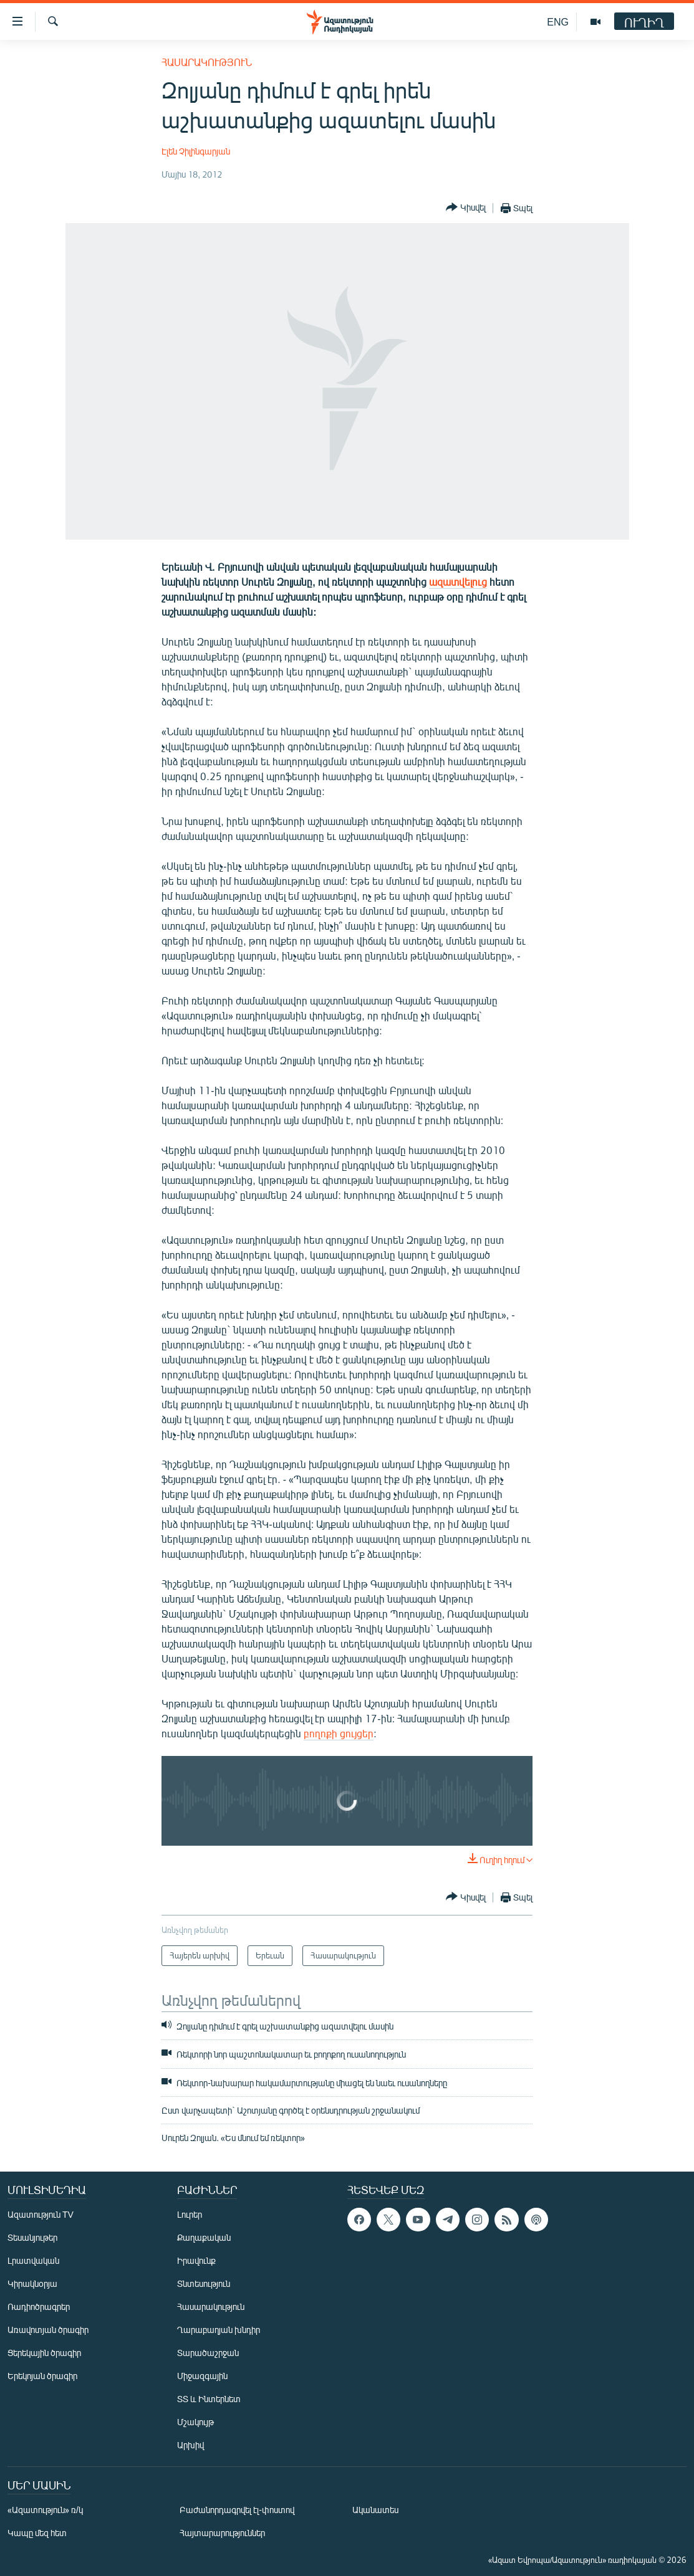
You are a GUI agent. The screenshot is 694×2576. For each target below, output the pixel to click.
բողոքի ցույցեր (339, 1733)
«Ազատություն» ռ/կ (45, 2509)
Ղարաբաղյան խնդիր (218, 2329)
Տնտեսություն (203, 2283)
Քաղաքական (204, 2237)
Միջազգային (202, 2375)
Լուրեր (189, 2214)
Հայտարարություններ (222, 2532)
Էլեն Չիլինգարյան (195, 151)
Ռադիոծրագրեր (38, 2306)
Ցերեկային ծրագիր (44, 2352)
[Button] (466, 208)
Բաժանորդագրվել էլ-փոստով (237, 2509)
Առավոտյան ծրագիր (48, 2329)
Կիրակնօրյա (32, 2283)
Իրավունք (196, 2260)
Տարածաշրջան (208, 2352)
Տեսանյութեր (32, 2237)
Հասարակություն (206, 62)
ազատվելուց (458, 582)
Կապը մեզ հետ (37, 2532)
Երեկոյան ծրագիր (42, 2375)
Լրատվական (33, 2260)
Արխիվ (190, 2445)
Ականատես (375, 2509)
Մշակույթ (195, 2421)
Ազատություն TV (40, 2214)
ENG (558, 21)
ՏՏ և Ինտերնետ (209, 2398)
